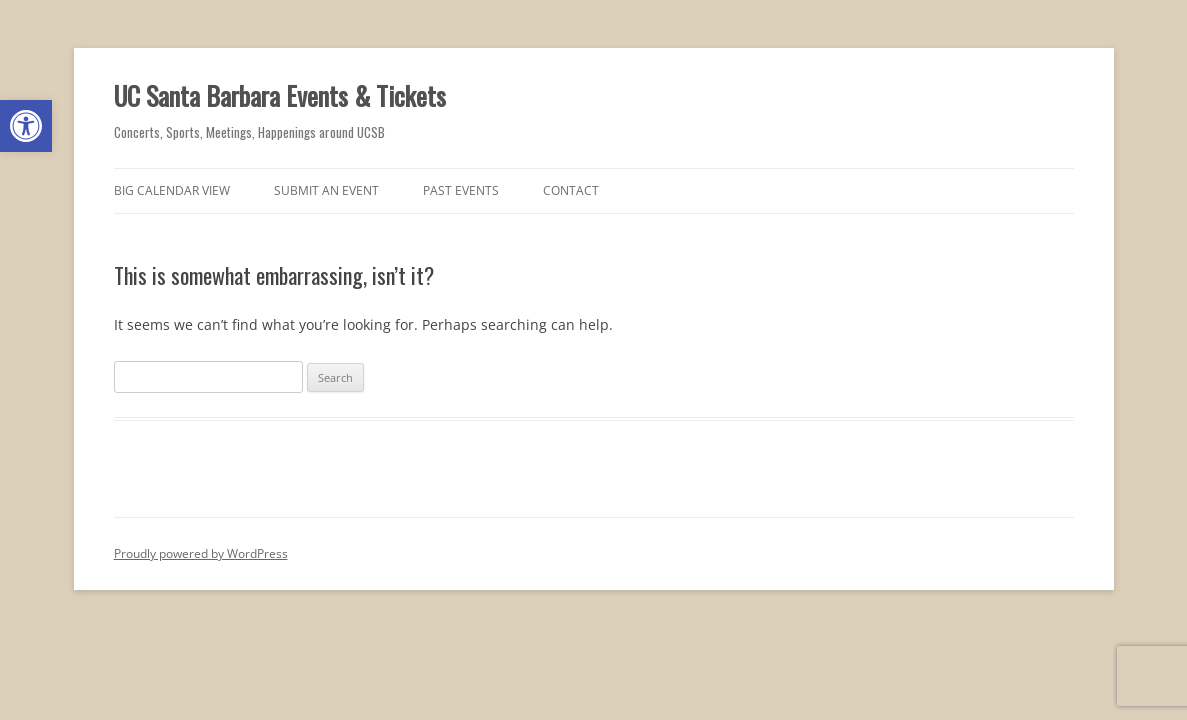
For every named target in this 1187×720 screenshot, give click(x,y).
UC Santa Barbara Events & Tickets (280, 95)
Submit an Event (326, 190)
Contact (571, 190)
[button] (26, 126)
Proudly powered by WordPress (201, 553)
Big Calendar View (172, 190)
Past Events (461, 190)
